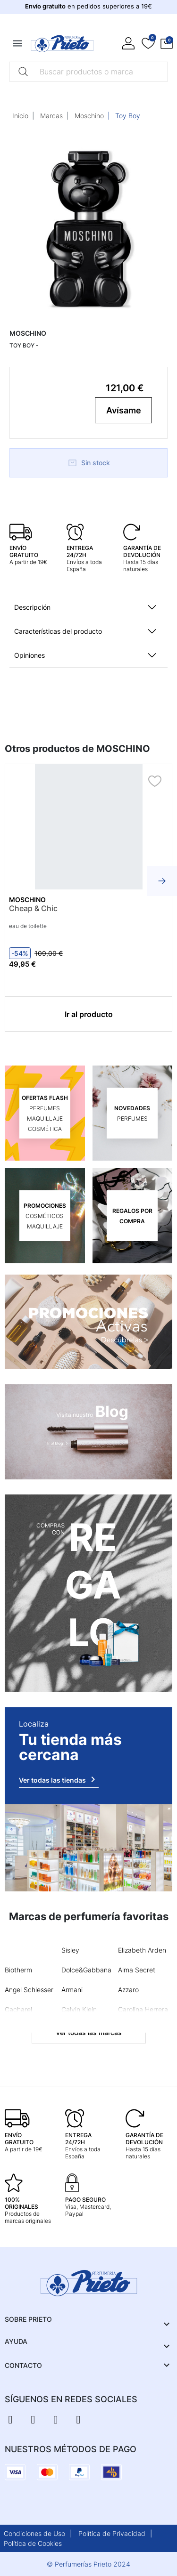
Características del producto (58, 631)
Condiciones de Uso (34, 2533)
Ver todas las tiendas (59, 1779)
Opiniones (29, 655)
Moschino (89, 116)
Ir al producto (89, 1014)
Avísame (123, 410)
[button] (166, 43)
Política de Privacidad (111, 2533)
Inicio (20, 116)
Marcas (51, 116)
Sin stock (88, 463)
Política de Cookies (33, 2543)
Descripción (32, 607)
